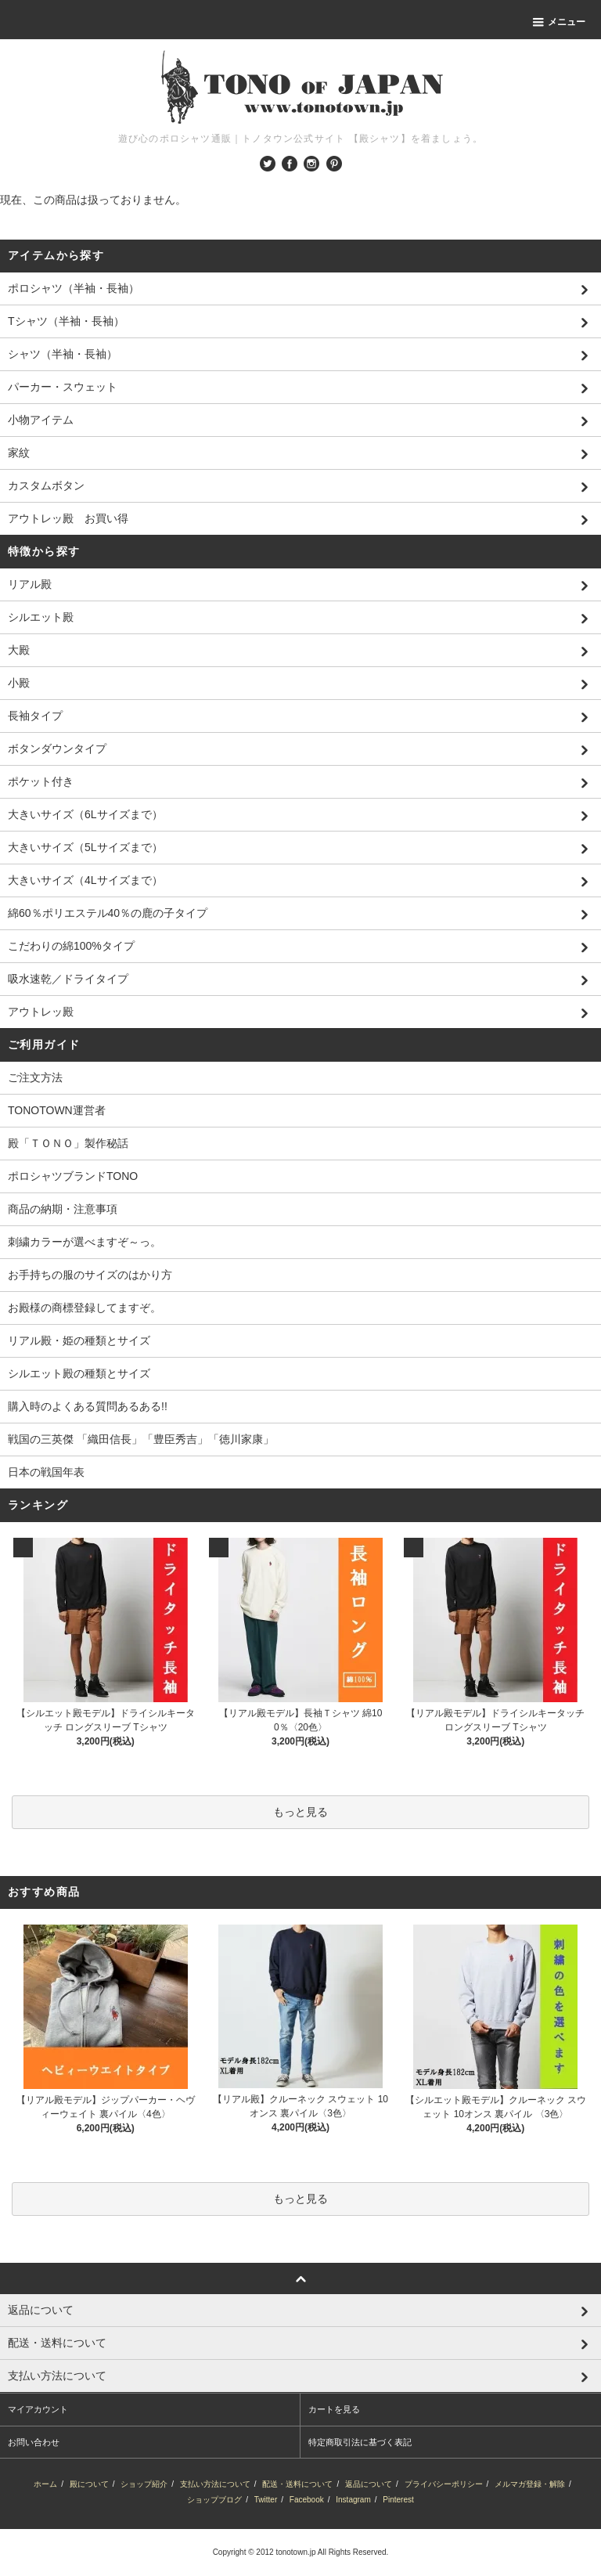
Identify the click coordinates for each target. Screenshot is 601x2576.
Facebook (307, 2499)
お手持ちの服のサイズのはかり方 (90, 1274)
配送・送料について (297, 2484)
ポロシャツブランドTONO (73, 1176)
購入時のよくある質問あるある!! (87, 1406)
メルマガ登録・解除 (530, 2484)
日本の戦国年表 (46, 1472)
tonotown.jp (295, 2552)
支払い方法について (215, 2484)
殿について (89, 2484)
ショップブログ (214, 2499)
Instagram (353, 2499)
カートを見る (334, 2409)
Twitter (265, 2499)
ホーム (45, 2484)
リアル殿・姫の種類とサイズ (79, 1340)
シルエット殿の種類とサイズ (79, 1373)
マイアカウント (38, 2409)
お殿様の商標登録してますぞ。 (84, 1307)
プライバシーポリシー (444, 2484)
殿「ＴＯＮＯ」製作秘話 (68, 1143)
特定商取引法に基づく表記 (360, 2442)
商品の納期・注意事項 (62, 1209)
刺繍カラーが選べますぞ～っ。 (84, 1242)
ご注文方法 (35, 1077)
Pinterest (398, 2499)
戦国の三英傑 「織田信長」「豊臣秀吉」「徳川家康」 (141, 1439)
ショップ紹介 (144, 2484)
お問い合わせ (33, 2442)
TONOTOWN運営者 (57, 1110)
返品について (368, 2484)
